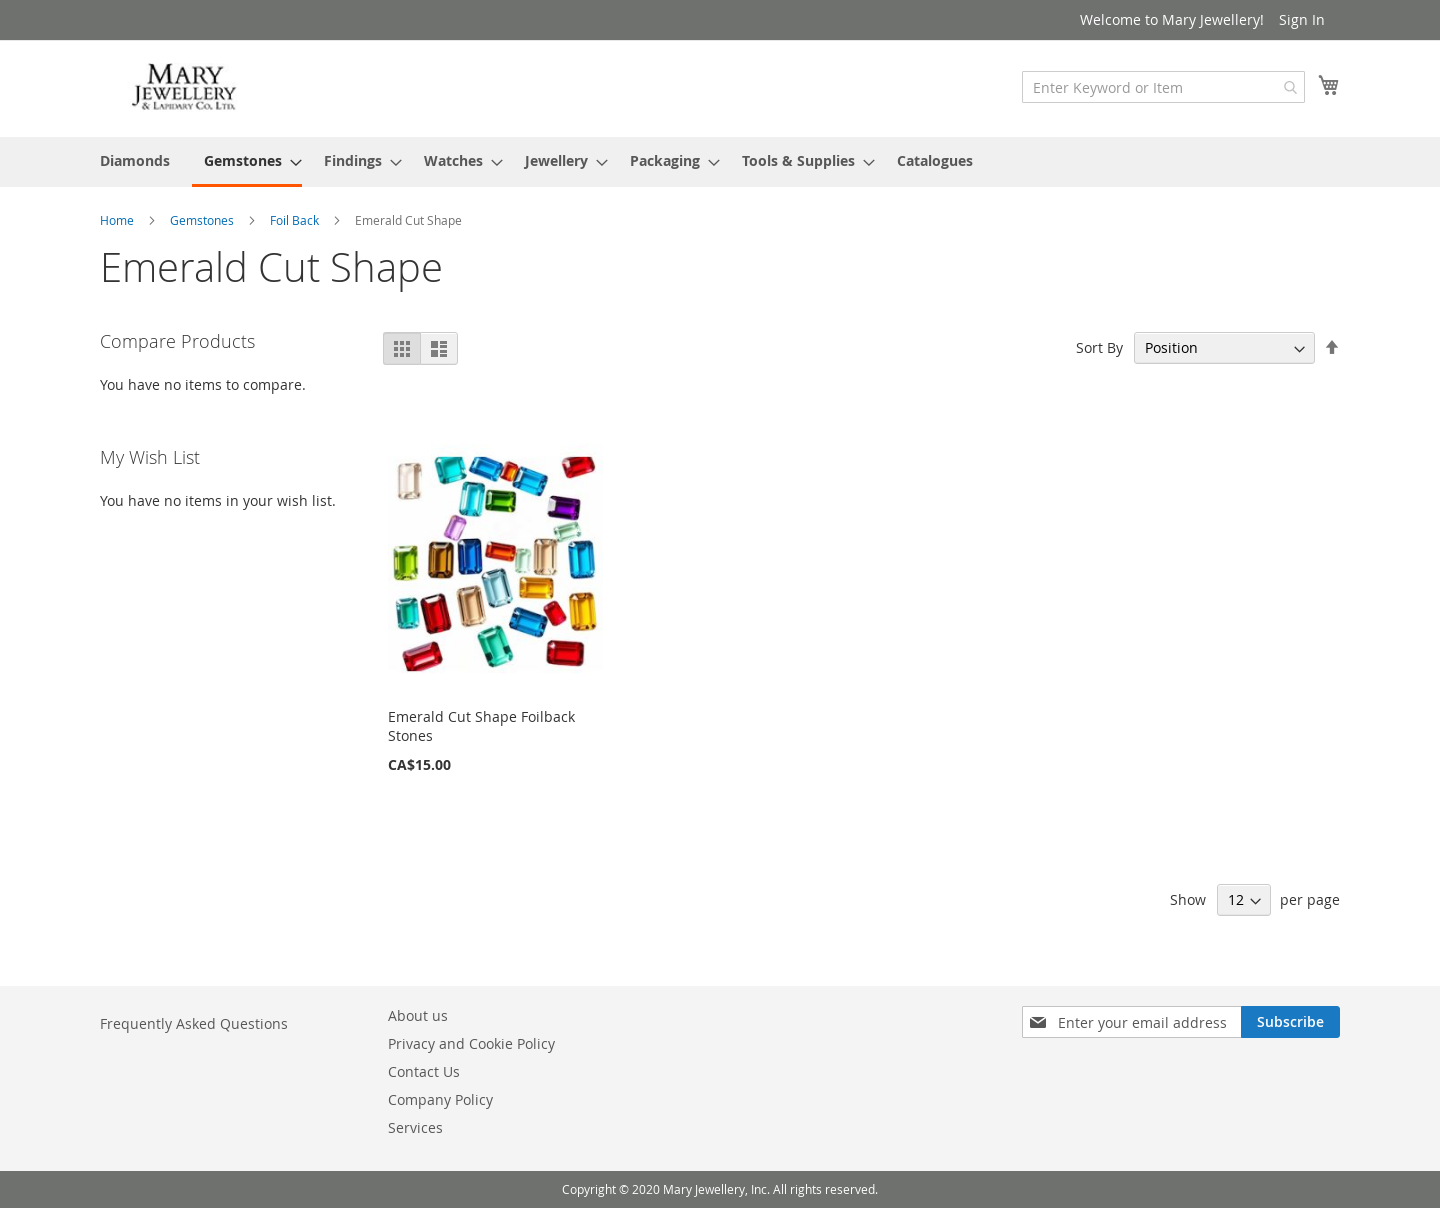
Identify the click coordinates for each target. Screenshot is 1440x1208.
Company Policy (440, 1099)
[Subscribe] (1290, 1022)
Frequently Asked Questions (194, 1023)
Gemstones (203, 220)
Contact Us (424, 1071)
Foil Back (296, 220)
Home (118, 220)
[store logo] (185, 87)
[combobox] (1163, 87)
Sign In (1302, 19)
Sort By (1099, 347)
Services (415, 1127)
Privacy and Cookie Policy (471, 1043)
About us (418, 1015)
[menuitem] (135, 160)
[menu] (720, 162)
